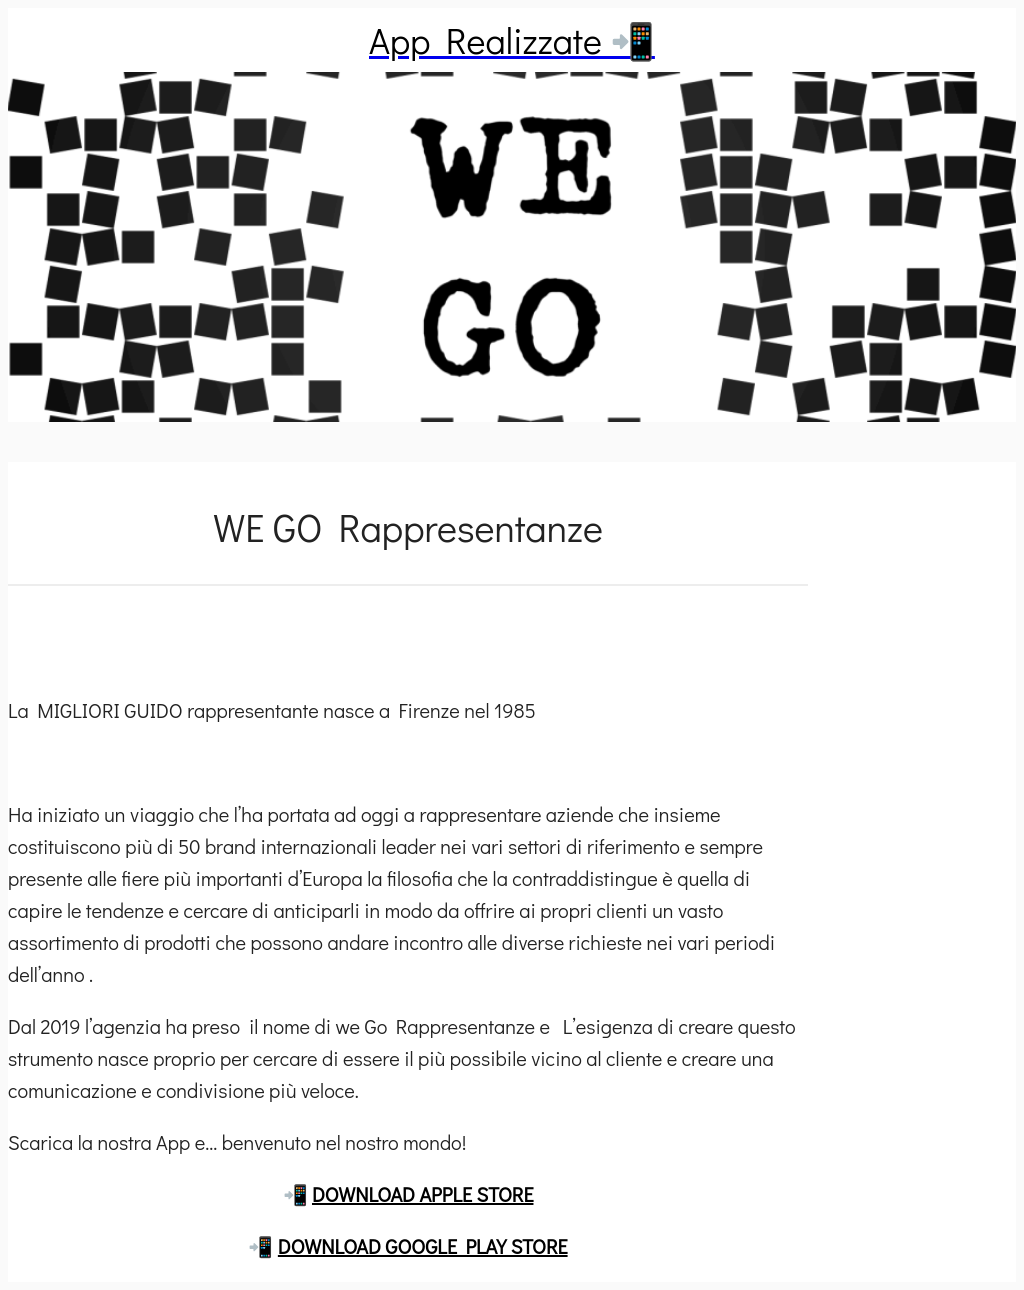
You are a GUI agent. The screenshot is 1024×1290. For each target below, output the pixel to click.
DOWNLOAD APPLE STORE (422, 1194)
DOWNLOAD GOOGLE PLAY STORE (423, 1246)
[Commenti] (408, 634)
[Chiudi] (40, 40)
